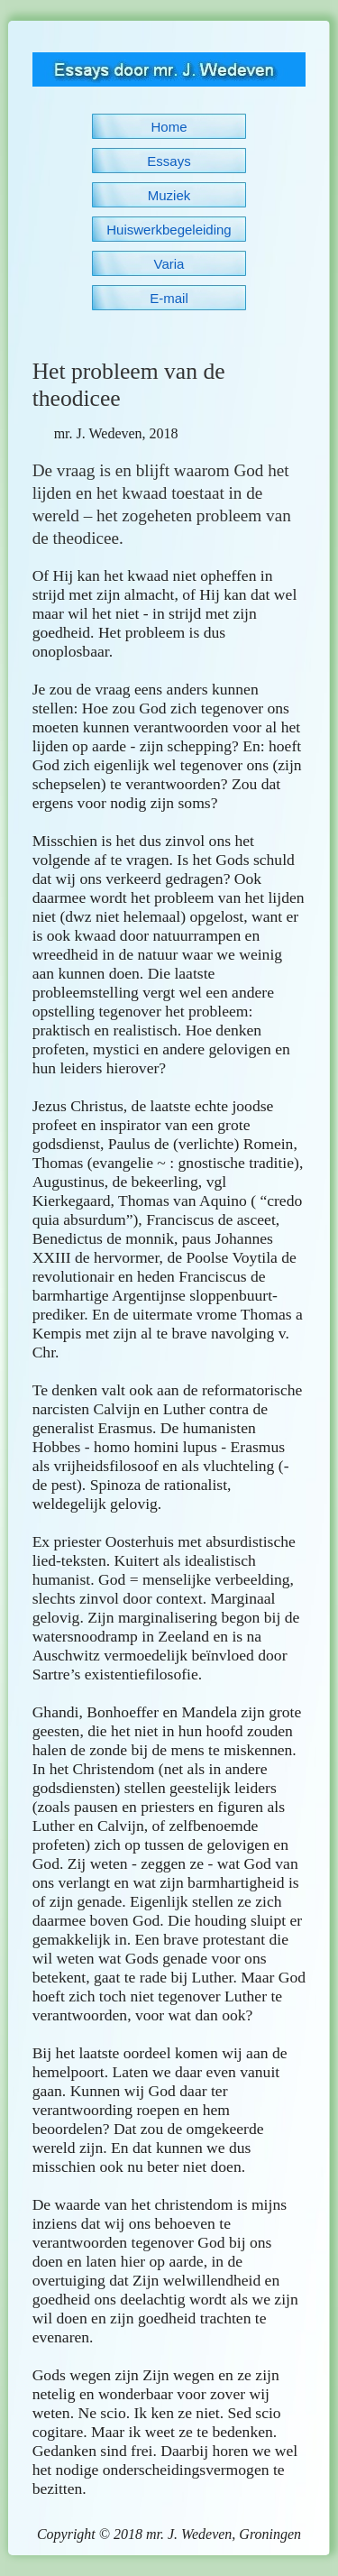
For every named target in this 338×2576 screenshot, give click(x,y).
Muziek (169, 195)
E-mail (169, 298)
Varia (169, 263)
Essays (168, 161)
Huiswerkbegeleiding (168, 229)
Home (169, 126)
